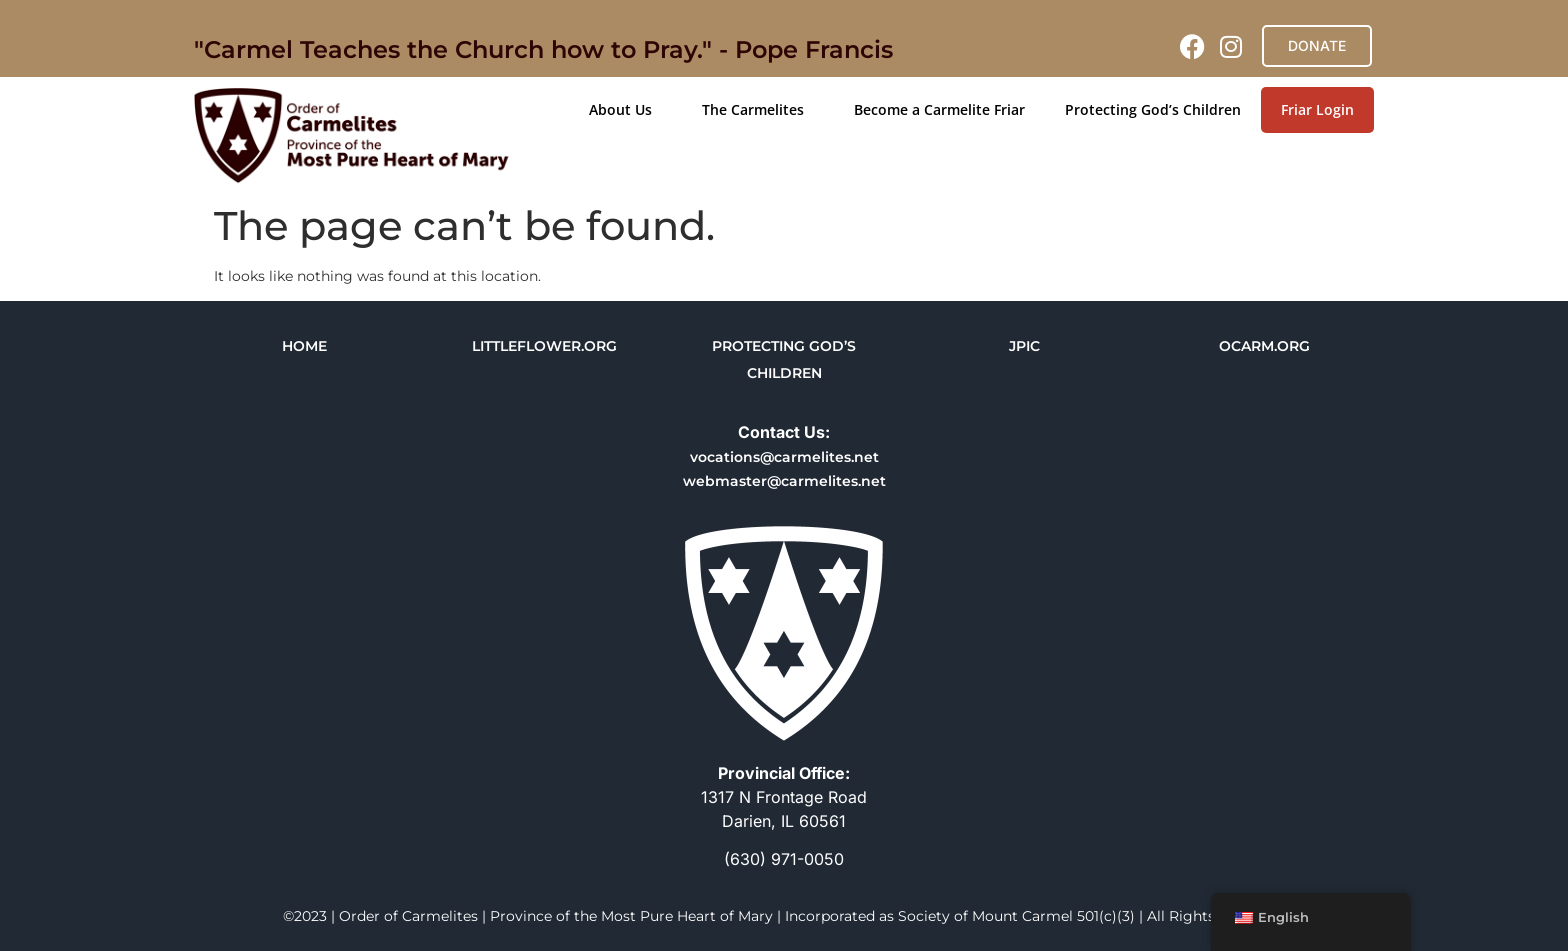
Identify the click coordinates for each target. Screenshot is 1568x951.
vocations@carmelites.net (784, 457)
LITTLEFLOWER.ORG (544, 346)
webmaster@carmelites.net (784, 481)
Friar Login (1317, 109)
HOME (304, 346)
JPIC (1024, 346)
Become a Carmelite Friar (939, 109)
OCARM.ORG (1264, 346)
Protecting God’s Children (1153, 109)
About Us (625, 110)
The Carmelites (758, 110)
